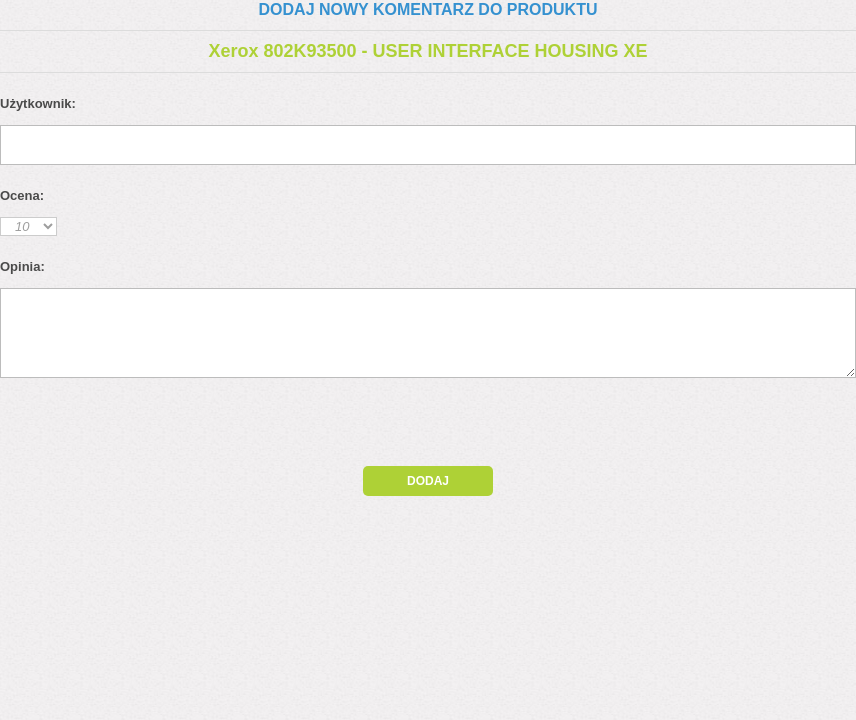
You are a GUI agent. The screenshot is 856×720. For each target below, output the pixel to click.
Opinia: (22, 266)
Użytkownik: (38, 103)
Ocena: (22, 195)
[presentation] (172, 427)
